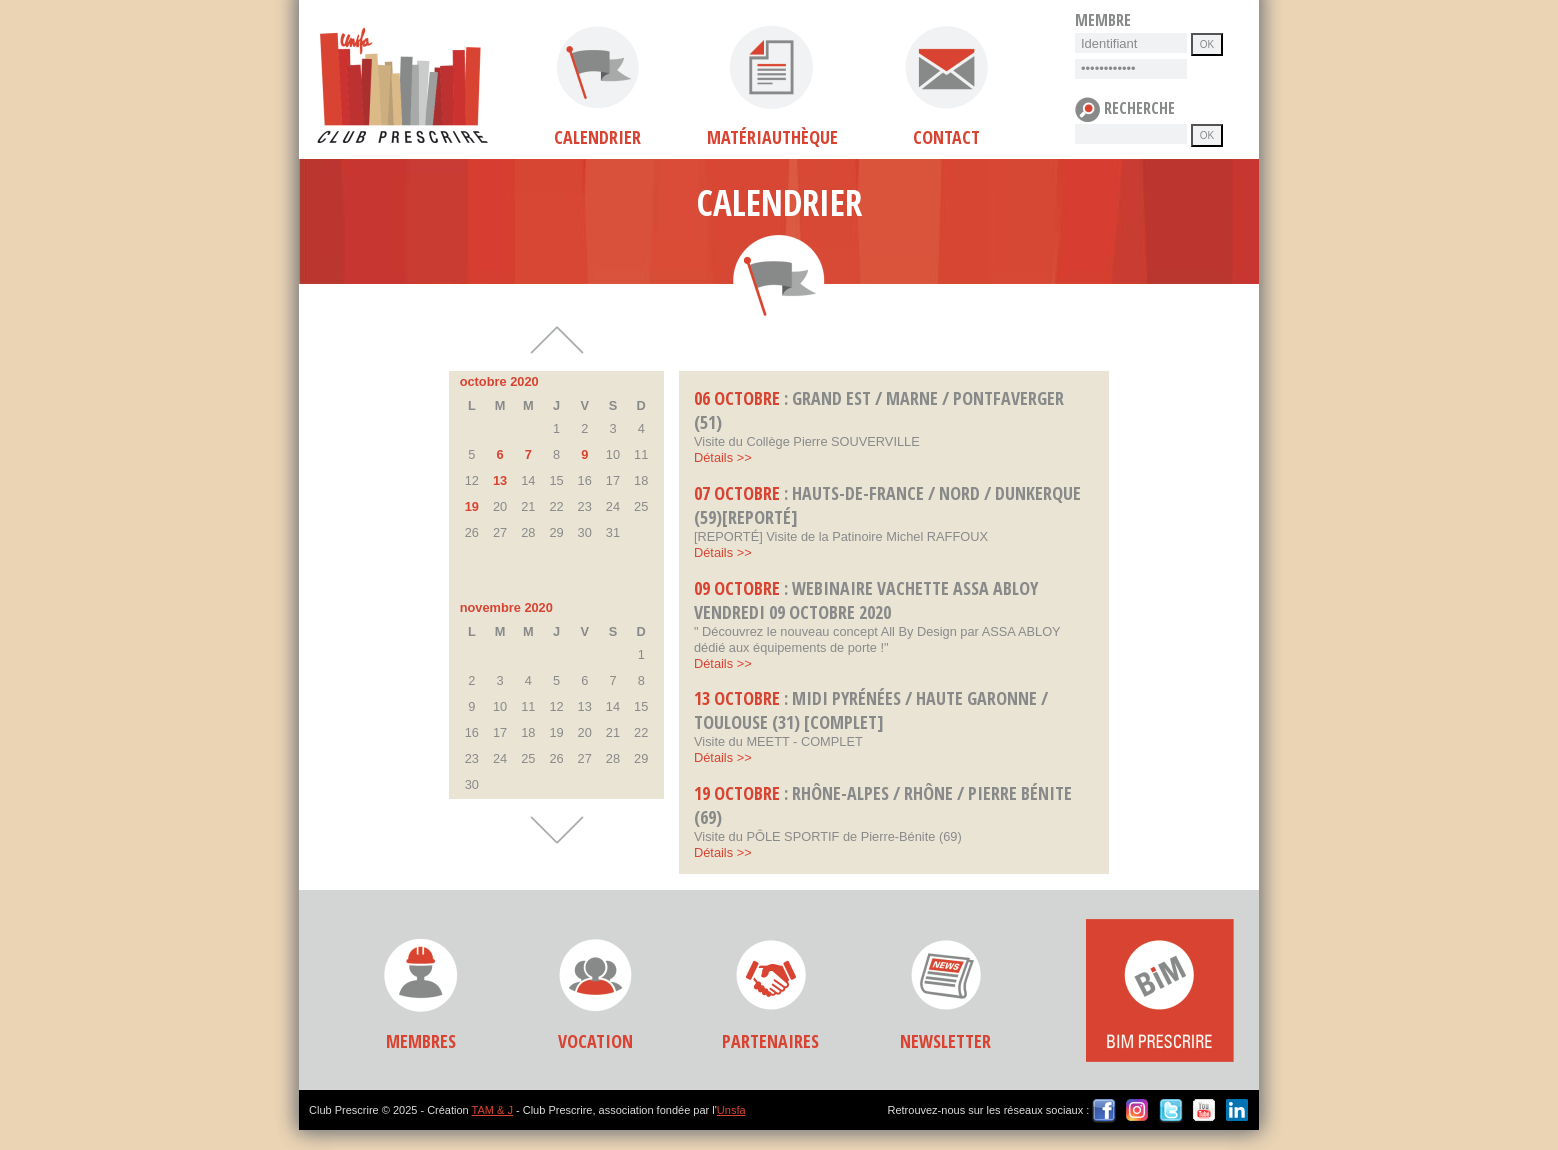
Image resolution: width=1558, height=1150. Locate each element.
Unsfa (731, 1110)
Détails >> (723, 457)
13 (500, 480)
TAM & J (492, 1110)
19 (472, 506)
